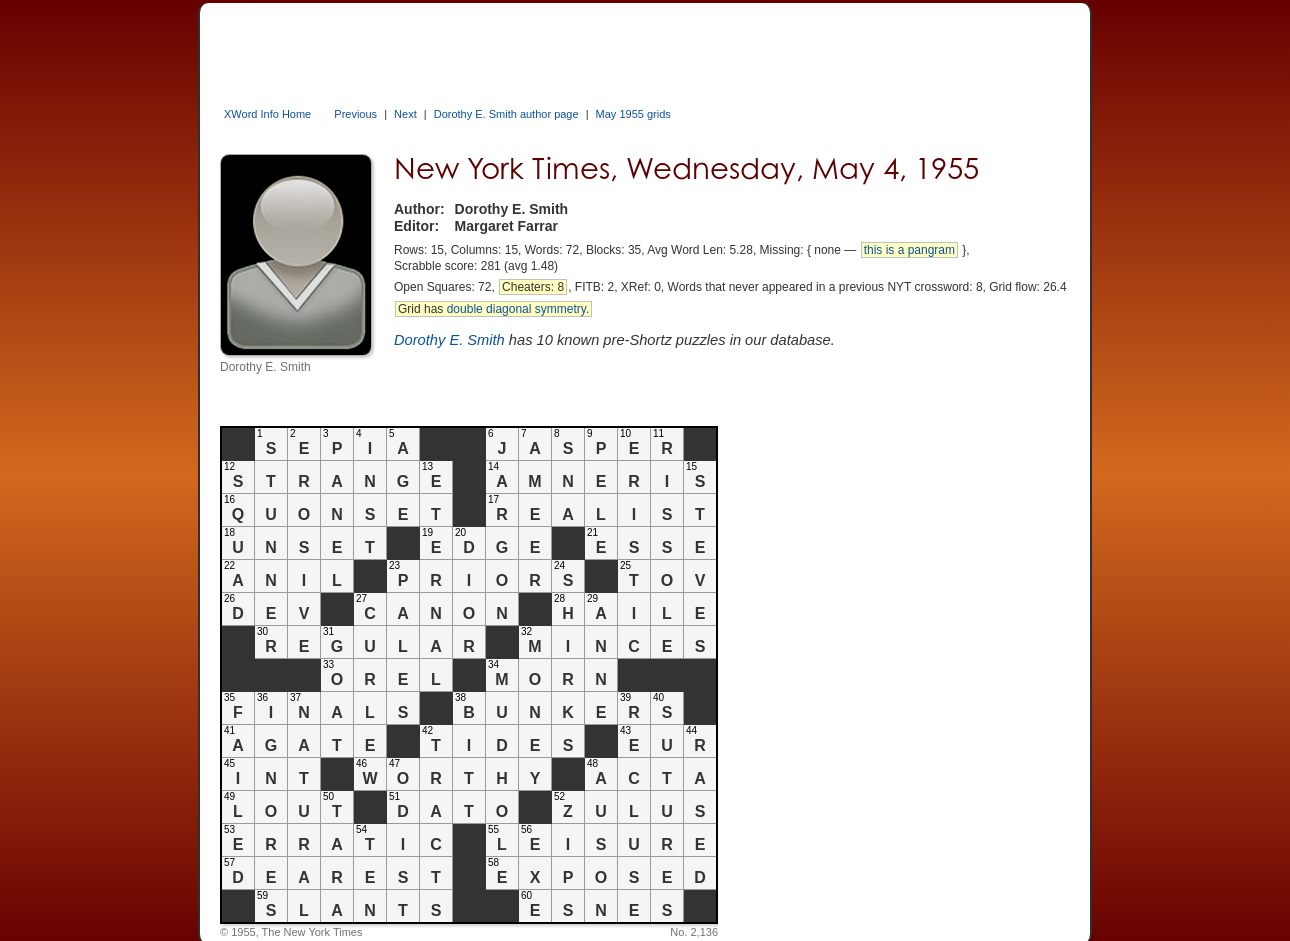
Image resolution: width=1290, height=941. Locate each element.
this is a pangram (909, 250)
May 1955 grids (633, 114)
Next (405, 114)
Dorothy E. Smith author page (506, 114)
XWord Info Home (267, 114)
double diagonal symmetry (516, 309)
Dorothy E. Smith (449, 340)
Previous (355, 114)
